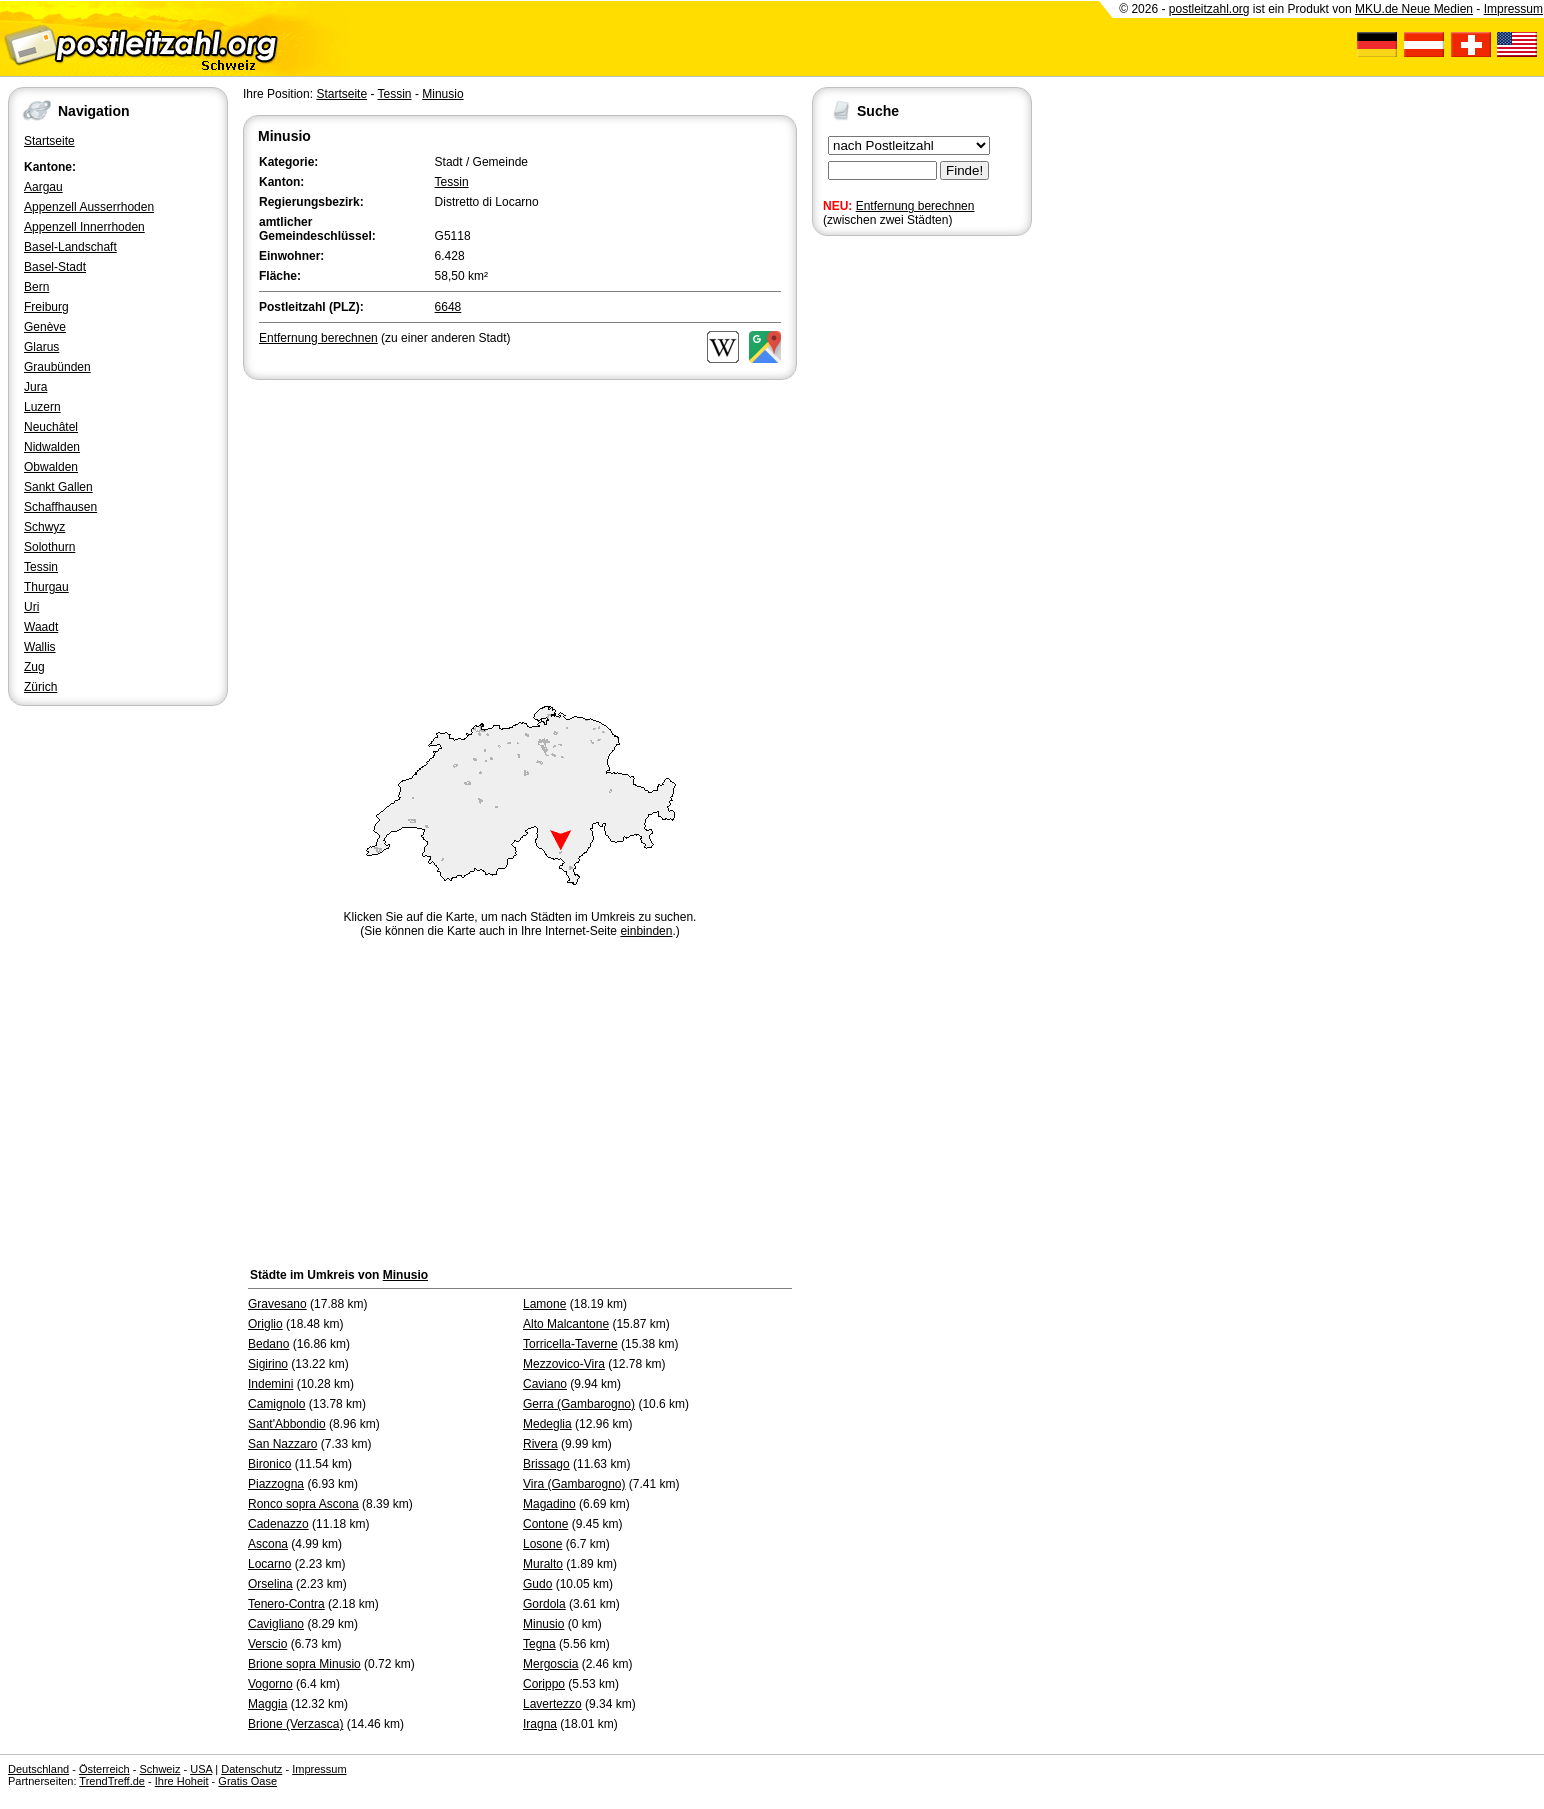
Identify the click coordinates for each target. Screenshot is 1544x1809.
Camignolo (276, 1404)
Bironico (269, 1464)
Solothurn (49, 547)
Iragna (540, 1724)
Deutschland (38, 1769)
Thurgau (46, 587)
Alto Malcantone (566, 1324)
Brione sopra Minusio (304, 1664)
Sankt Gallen (58, 487)
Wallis (40, 647)
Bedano (268, 1344)
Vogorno (270, 1684)
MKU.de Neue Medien (1414, 9)
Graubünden (57, 367)
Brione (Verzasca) (295, 1724)
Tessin (41, 567)
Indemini (270, 1384)
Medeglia (547, 1424)
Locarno (269, 1564)
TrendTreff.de (112, 1781)
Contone (545, 1524)
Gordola (544, 1604)
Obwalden (51, 467)
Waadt (41, 627)
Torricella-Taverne (570, 1344)
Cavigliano (276, 1624)
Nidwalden (52, 447)
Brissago (546, 1464)
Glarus (41, 347)
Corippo (544, 1684)
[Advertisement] (520, 534)
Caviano (545, 1384)
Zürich (40, 687)
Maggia (267, 1704)
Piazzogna (276, 1484)
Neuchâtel (51, 427)
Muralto (543, 1564)
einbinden (646, 931)
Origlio (265, 1324)
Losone (542, 1544)
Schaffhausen (60, 507)
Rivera (540, 1444)
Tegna (539, 1644)
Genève (45, 327)
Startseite (49, 141)
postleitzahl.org (1209, 9)
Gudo (537, 1584)
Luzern (42, 407)
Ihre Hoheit (182, 1781)
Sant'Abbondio (287, 1424)
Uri (31, 607)
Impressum (1513, 9)
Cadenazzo (278, 1524)
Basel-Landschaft (70, 247)
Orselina (270, 1584)
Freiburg (46, 307)
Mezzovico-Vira (564, 1364)
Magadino (549, 1504)
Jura (35, 387)
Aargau (43, 187)
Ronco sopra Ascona (303, 1504)
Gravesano (277, 1304)
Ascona (268, 1544)
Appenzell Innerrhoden (84, 227)
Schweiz (159, 1769)
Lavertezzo (552, 1704)
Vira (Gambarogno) (574, 1484)
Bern (36, 287)
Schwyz (44, 527)
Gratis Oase (247, 1781)
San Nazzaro (282, 1444)
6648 (448, 307)
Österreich (104, 1769)
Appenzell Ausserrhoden (89, 207)
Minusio (442, 94)
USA (201, 1769)
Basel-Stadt (55, 267)
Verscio (267, 1644)
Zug (34, 667)
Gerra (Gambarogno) (579, 1404)
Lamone (544, 1304)
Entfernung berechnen (915, 206)
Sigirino (268, 1364)
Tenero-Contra (286, 1604)
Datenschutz (251, 1769)
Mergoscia (550, 1664)
